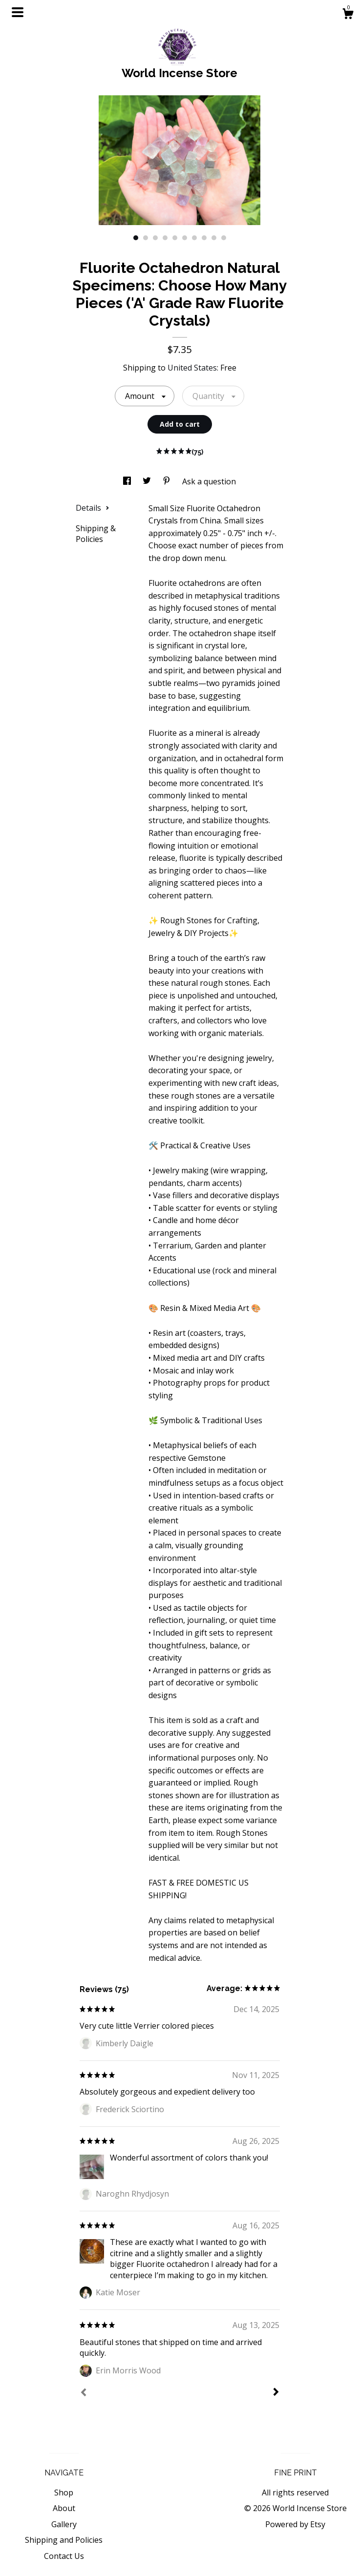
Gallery (64, 2524)
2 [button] (145, 237)
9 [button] (213, 237)
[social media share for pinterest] (167, 481)
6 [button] (184, 237)
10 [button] (223, 237)
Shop (63, 2492)
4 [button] (165, 237)
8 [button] (204, 237)
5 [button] (174, 237)
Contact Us (64, 2556)
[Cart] (347, 14)
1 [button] (135, 237)
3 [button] (155, 237)
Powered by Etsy (295, 2524)
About (64, 2508)
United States (192, 367)
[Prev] (83, 2393)
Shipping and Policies (64, 2539)
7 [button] (194, 237)
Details (92, 507)
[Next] (276, 2393)
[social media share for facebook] (128, 481)
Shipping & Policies (96, 533)
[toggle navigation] (17, 12)
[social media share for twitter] (148, 481)
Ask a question (209, 481)
